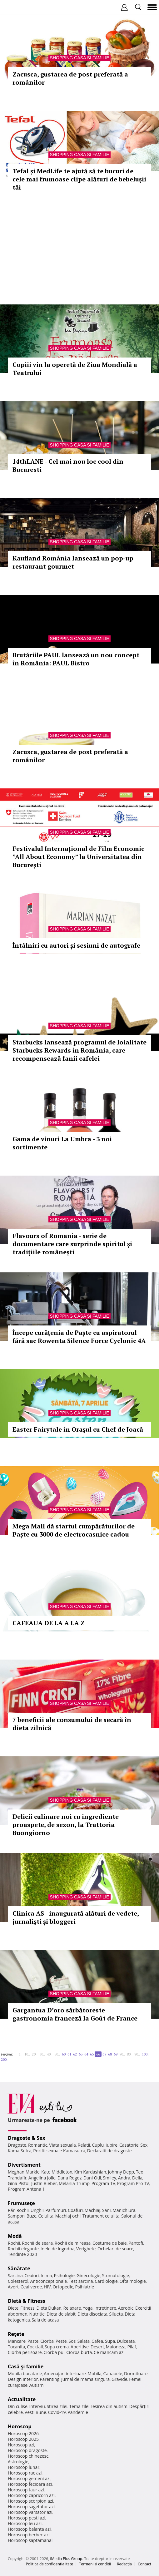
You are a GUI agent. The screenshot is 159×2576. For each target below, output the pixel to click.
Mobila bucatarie (25, 2373)
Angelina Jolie (42, 2178)
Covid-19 (57, 2412)
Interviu (37, 2406)
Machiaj (93, 2210)
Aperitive (80, 2347)
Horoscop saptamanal (30, 2540)
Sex (143, 2145)
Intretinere (105, 2308)
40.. (49, 2054)
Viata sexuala (62, 2145)
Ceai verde (31, 2287)
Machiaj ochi (68, 2216)
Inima (46, 2275)
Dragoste (17, 2145)
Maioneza (116, 2347)
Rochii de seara (37, 2243)
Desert (97, 2347)
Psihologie (64, 2275)
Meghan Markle (24, 2172)
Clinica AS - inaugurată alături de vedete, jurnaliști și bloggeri (75, 1917)
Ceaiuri (32, 2275)
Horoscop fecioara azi (30, 2484)
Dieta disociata (92, 2314)
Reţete (16, 2334)
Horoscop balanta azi (29, 2529)
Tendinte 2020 (22, 2254)
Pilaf (131, 2347)
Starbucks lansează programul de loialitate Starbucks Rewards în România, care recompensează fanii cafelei (79, 1050)
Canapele (112, 2373)
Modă (15, 2236)
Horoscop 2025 (23, 2439)
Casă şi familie (25, 2366)
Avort (13, 2287)
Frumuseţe (21, 2203)
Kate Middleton (56, 2172)
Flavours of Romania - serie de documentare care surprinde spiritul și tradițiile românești (72, 1243)
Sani (106, 2210)
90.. (137, 2054)
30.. (42, 2054)
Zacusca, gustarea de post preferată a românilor (70, 78)
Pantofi (135, 2243)
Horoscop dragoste (27, 2450)
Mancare (17, 2341)
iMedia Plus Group (66, 2558)
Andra (124, 2178)
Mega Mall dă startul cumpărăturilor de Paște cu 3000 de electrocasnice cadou (73, 1530)
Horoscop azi (21, 2445)
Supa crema (57, 2347)
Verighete (86, 2249)
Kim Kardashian (90, 2172)
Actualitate (22, 2399)
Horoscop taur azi (26, 2490)
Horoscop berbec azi (29, 2535)
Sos (72, 2341)
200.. (4, 2059)
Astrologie (18, 2462)
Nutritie (37, 2314)
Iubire (111, 2145)
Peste (61, 2341)
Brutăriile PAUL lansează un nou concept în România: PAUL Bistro (75, 659)
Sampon (16, 2216)
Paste (33, 2341)
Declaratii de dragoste (109, 2151)
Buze (32, 2216)
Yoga (88, 2308)
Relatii (84, 2145)
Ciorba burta (79, 2352)
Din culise (17, 2406)
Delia (137, 2178)
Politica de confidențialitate (49, 2564)
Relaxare (72, 2308)
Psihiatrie (84, 2287)
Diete (13, 2308)
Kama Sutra (19, 2151)
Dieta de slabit (61, 2314)
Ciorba (47, 2341)
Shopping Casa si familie (79, 57)
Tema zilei (79, 2406)
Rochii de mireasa (73, 2243)
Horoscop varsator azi (30, 2512)
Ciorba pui (53, 2352)
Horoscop (20, 2426)
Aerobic (125, 2308)
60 (64, 2054)
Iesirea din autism (109, 2406)
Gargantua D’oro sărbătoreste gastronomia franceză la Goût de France (74, 2014)
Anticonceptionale (48, 2281)
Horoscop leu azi (25, 2523)
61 (69, 2054)
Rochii (23, 2210)
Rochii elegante (23, 2249)
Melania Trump (74, 2183)
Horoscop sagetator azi (31, 2506)
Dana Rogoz (69, 2178)
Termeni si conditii (95, 2564)
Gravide (119, 2379)
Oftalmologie (133, 2281)
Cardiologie (106, 2281)
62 (75, 2054)
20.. (34, 2054)
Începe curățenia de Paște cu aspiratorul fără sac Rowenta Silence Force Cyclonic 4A (79, 1336)
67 (104, 2054)
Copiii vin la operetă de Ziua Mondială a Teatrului (74, 368)
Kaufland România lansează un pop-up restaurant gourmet (72, 562)
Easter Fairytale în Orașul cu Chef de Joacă (77, 1429)
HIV (47, 2287)
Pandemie (77, 2412)
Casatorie (129, 2145)
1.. (20, 2054)
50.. (57, 2054)
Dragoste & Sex (26, 2137)
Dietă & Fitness (26, 2300)
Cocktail (35, 2347)
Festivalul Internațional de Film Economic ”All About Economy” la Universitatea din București (78, 856)
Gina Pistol (18, 2183)
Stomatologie (115, 2275)
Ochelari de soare (115, 2249)
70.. (122, 2054)
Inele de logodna (57, 2249)
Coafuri (75, 2210)
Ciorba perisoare (25, 2352)
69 (115, 2054)
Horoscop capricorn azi (31, 2495)
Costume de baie (109, 2243)
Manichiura (123, 2210)
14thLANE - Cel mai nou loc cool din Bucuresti (67, 465)
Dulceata (126, 2341)
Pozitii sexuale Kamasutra (59, 2151)
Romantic (37, 2145)
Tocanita (16, 2347)
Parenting (49, 2379)
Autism (36, 2385)
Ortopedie (62, 2287)
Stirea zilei (57, 2406)
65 (92, 2054)
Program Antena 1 (26, 2189)
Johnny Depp (121, 2172)
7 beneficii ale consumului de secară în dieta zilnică (71, 1723)
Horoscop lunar (23, 2467)
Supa (110, 2341)
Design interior (23, 2379)
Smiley (109, 2178)
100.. (145, 2054)
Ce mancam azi (109, 2352)
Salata (83, 2341)
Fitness (27, 2308)
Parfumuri (56, 2210)
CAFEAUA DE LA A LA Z (48, 1623)
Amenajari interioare (65, 2373)
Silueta (116, 2314)
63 (80, 2054)
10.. (27, 2054)
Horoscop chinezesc (28, 2456)
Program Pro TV (133, 2183)
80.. (129, 2054)
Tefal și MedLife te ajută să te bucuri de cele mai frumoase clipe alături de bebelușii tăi (79, 179)
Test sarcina (81, 2281)
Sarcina (15, 2275)
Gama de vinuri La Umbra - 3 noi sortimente (62, 1143)
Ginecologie (88, 2275)
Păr (11, 2210)
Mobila (94, 2373)
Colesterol (18, 2281)
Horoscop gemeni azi (29, 2478)
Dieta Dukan (48, 2308)
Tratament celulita (101, 2216)
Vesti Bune (35, 2412)
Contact (144, 2564)
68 (110, 2054)
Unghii (37, 2210)
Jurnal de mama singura (85, 2379)
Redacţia (124, 2564)
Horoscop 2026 (23, 2433)
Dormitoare (136, 2373)
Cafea (97, 2341)
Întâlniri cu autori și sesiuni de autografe (76, 945)
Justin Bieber (44, 2183)
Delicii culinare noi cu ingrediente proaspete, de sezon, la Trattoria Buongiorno (65, 1824)
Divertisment (24, 2164)
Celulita (46, 2216)
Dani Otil (92, 2178)
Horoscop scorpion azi (30, 2501)
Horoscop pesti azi (26, 2518)
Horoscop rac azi (25, 2473)
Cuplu (98, 2145)
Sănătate (19, 2268)
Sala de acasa (45, 2320)
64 (86, 2054)
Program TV (103, 2183)
